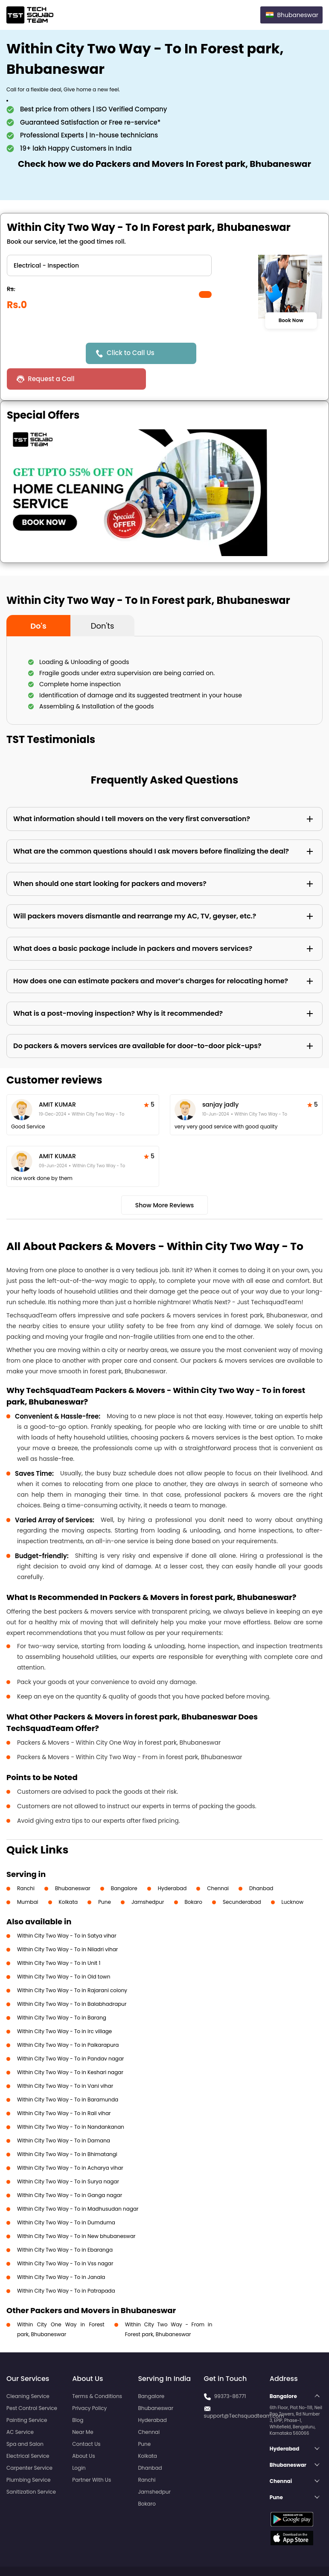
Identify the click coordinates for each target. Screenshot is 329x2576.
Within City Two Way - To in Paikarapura (68, 2019)
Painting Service (26, 2394)
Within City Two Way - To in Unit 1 (58, 1937)
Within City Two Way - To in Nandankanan (70, 2101)
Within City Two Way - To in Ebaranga (65, 2224)
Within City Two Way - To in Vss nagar (65, 2237)
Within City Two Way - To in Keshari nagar (70, 2046)
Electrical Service (27, 2430)
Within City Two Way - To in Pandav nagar (70, 2033)
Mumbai (27, 1876)
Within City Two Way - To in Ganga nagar (69, 2169)
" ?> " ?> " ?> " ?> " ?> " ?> (109, 265)
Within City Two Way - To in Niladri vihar (67, 1923)
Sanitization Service (31, 2466)
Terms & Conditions (97, 2370)
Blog (77, 2394)
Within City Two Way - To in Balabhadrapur (72, 1978)
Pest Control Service (31, 2382)
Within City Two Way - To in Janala (61, 2251)
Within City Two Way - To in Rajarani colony (72, 1964)
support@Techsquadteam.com (244, 2390)
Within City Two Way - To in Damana (63, 2114)
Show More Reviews (164, 1179)
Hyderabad (172, 1862)
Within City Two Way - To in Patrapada (66, 2265)
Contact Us (86, 2418)
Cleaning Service (27, 2370)
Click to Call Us (132, 352)
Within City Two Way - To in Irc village (64, 2005)
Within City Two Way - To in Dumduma (66, 2196)
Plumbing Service (28, 2454)
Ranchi (26, 1862)
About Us (83, 2430)
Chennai (218, 1862)
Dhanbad (261, 1862)
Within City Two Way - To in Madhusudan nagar (78, 2183)
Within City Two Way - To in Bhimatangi (67, 2128)
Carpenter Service (29, 2442)
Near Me (82, 2406)
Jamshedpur (147, 1876)
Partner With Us (91, 2454)
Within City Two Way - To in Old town (63, 1951)
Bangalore (124, 1862)
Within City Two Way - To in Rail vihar (64, 2087)
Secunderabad (242, 1876)
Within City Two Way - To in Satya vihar (66, 1910)
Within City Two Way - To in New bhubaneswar (76, 2210)
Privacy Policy (89, 2382)
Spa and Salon (25, 2418)
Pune (104, 1876)
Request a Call (233, 353)
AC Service (20, 2406)
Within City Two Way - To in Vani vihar (65, 2060)
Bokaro (193, 1876)
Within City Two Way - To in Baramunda (67, 2074)
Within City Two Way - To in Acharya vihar (70, 2142)
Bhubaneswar (72, 1862)
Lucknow (293, 1876)
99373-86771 (230, 2370)
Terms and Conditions (290, 2554)
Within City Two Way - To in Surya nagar (68, 2155)
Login (79, 2442)
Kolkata (68, 1876)
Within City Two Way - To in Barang (61, 1992)
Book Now (291, 320)
